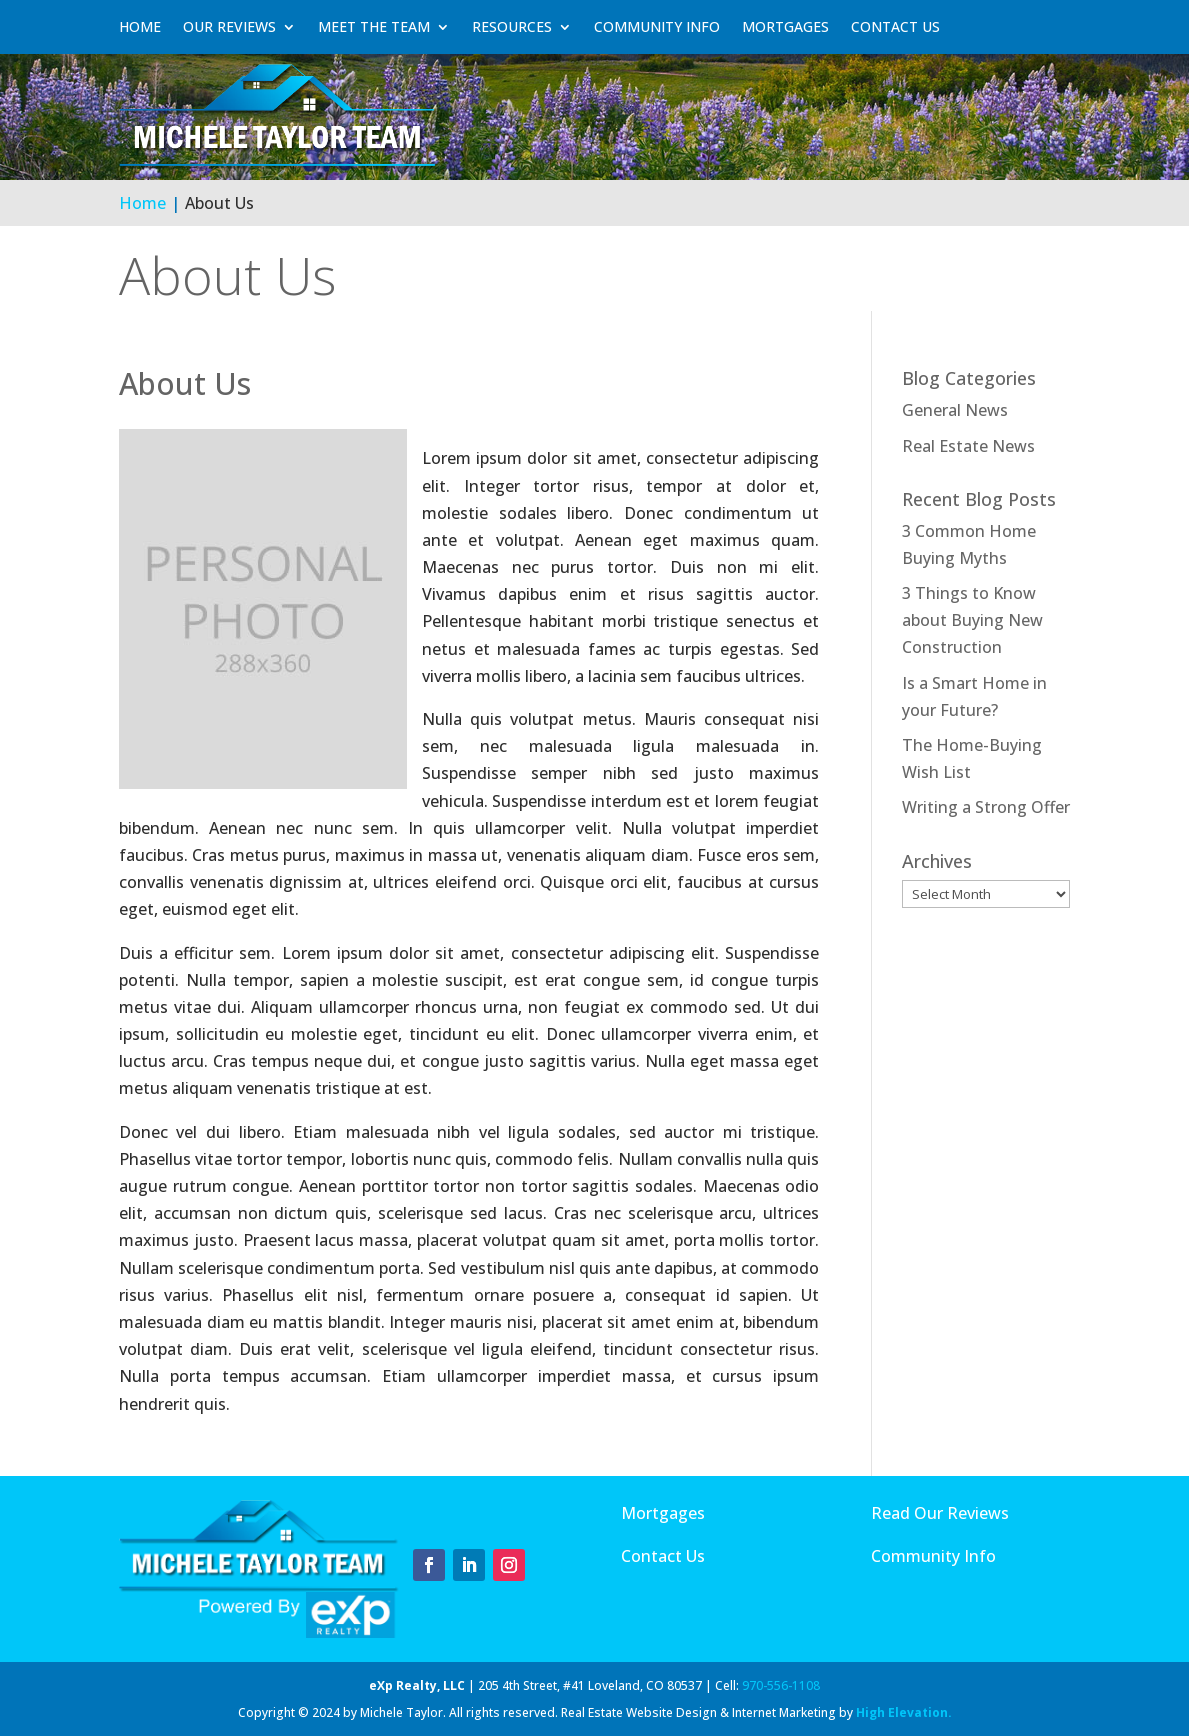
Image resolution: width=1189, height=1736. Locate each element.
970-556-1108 (781, 1685)
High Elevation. (904, 1712)
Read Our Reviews (940, 1513)
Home (140, 27)
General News (955, 410)
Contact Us (895, 27)
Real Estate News (968, 446)
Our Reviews (229, 27)
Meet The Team (374, 27)
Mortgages (785, 27)
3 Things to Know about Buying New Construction (972, 620)
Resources (512, 27)
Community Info (657, 27)
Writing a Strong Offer (986, 807)
